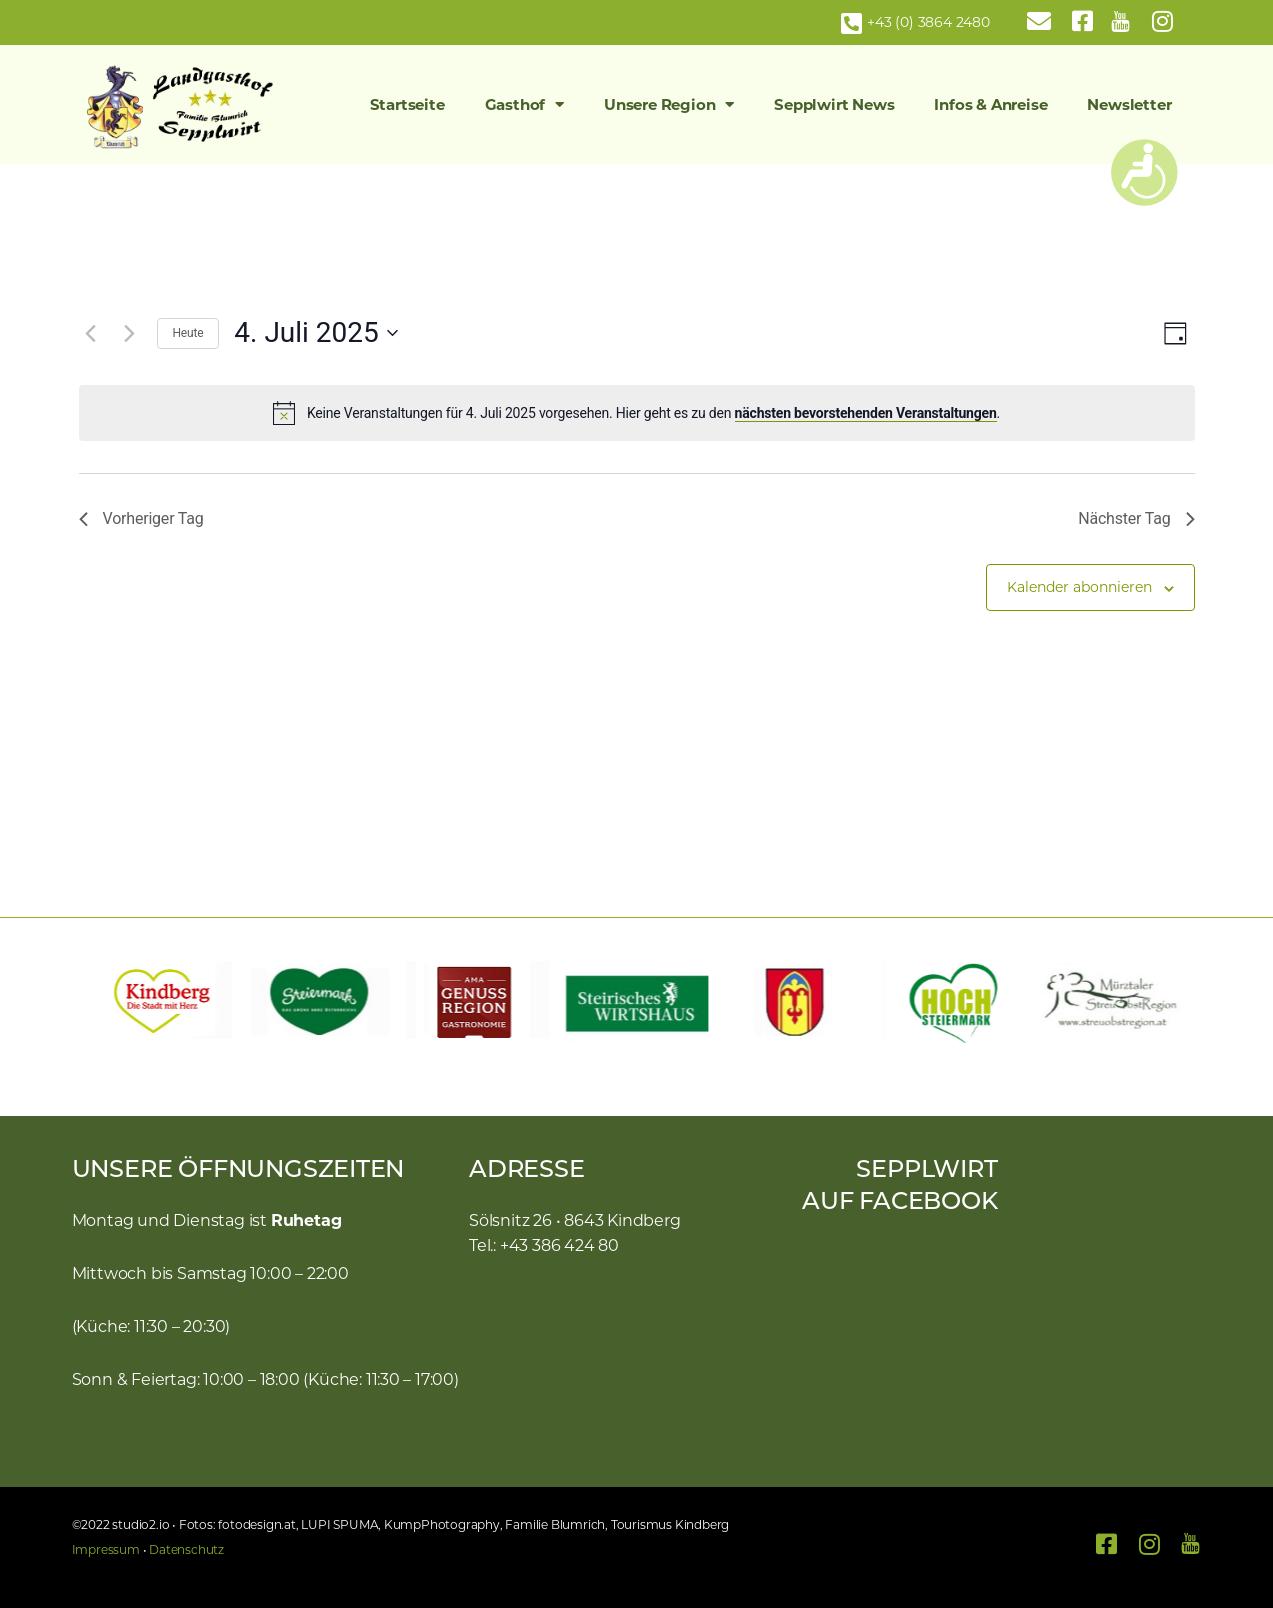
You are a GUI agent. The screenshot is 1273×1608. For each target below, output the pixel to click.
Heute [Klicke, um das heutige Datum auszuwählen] (188, 333)
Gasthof (524, 104)
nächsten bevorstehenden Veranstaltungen (866, 413)
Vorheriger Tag (141, 518)
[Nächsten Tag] (130, 333)
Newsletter (1129, 104)
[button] (97, 1002)
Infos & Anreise (990, 104)
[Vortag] (91, 333)
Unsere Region (669, 104)
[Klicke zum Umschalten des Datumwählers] (315, 333)
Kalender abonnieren (1079, 587)
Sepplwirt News (834, 104)
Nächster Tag (1136, 518)
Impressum (106, 1549)
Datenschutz (186, 1549)
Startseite (407, 104)
